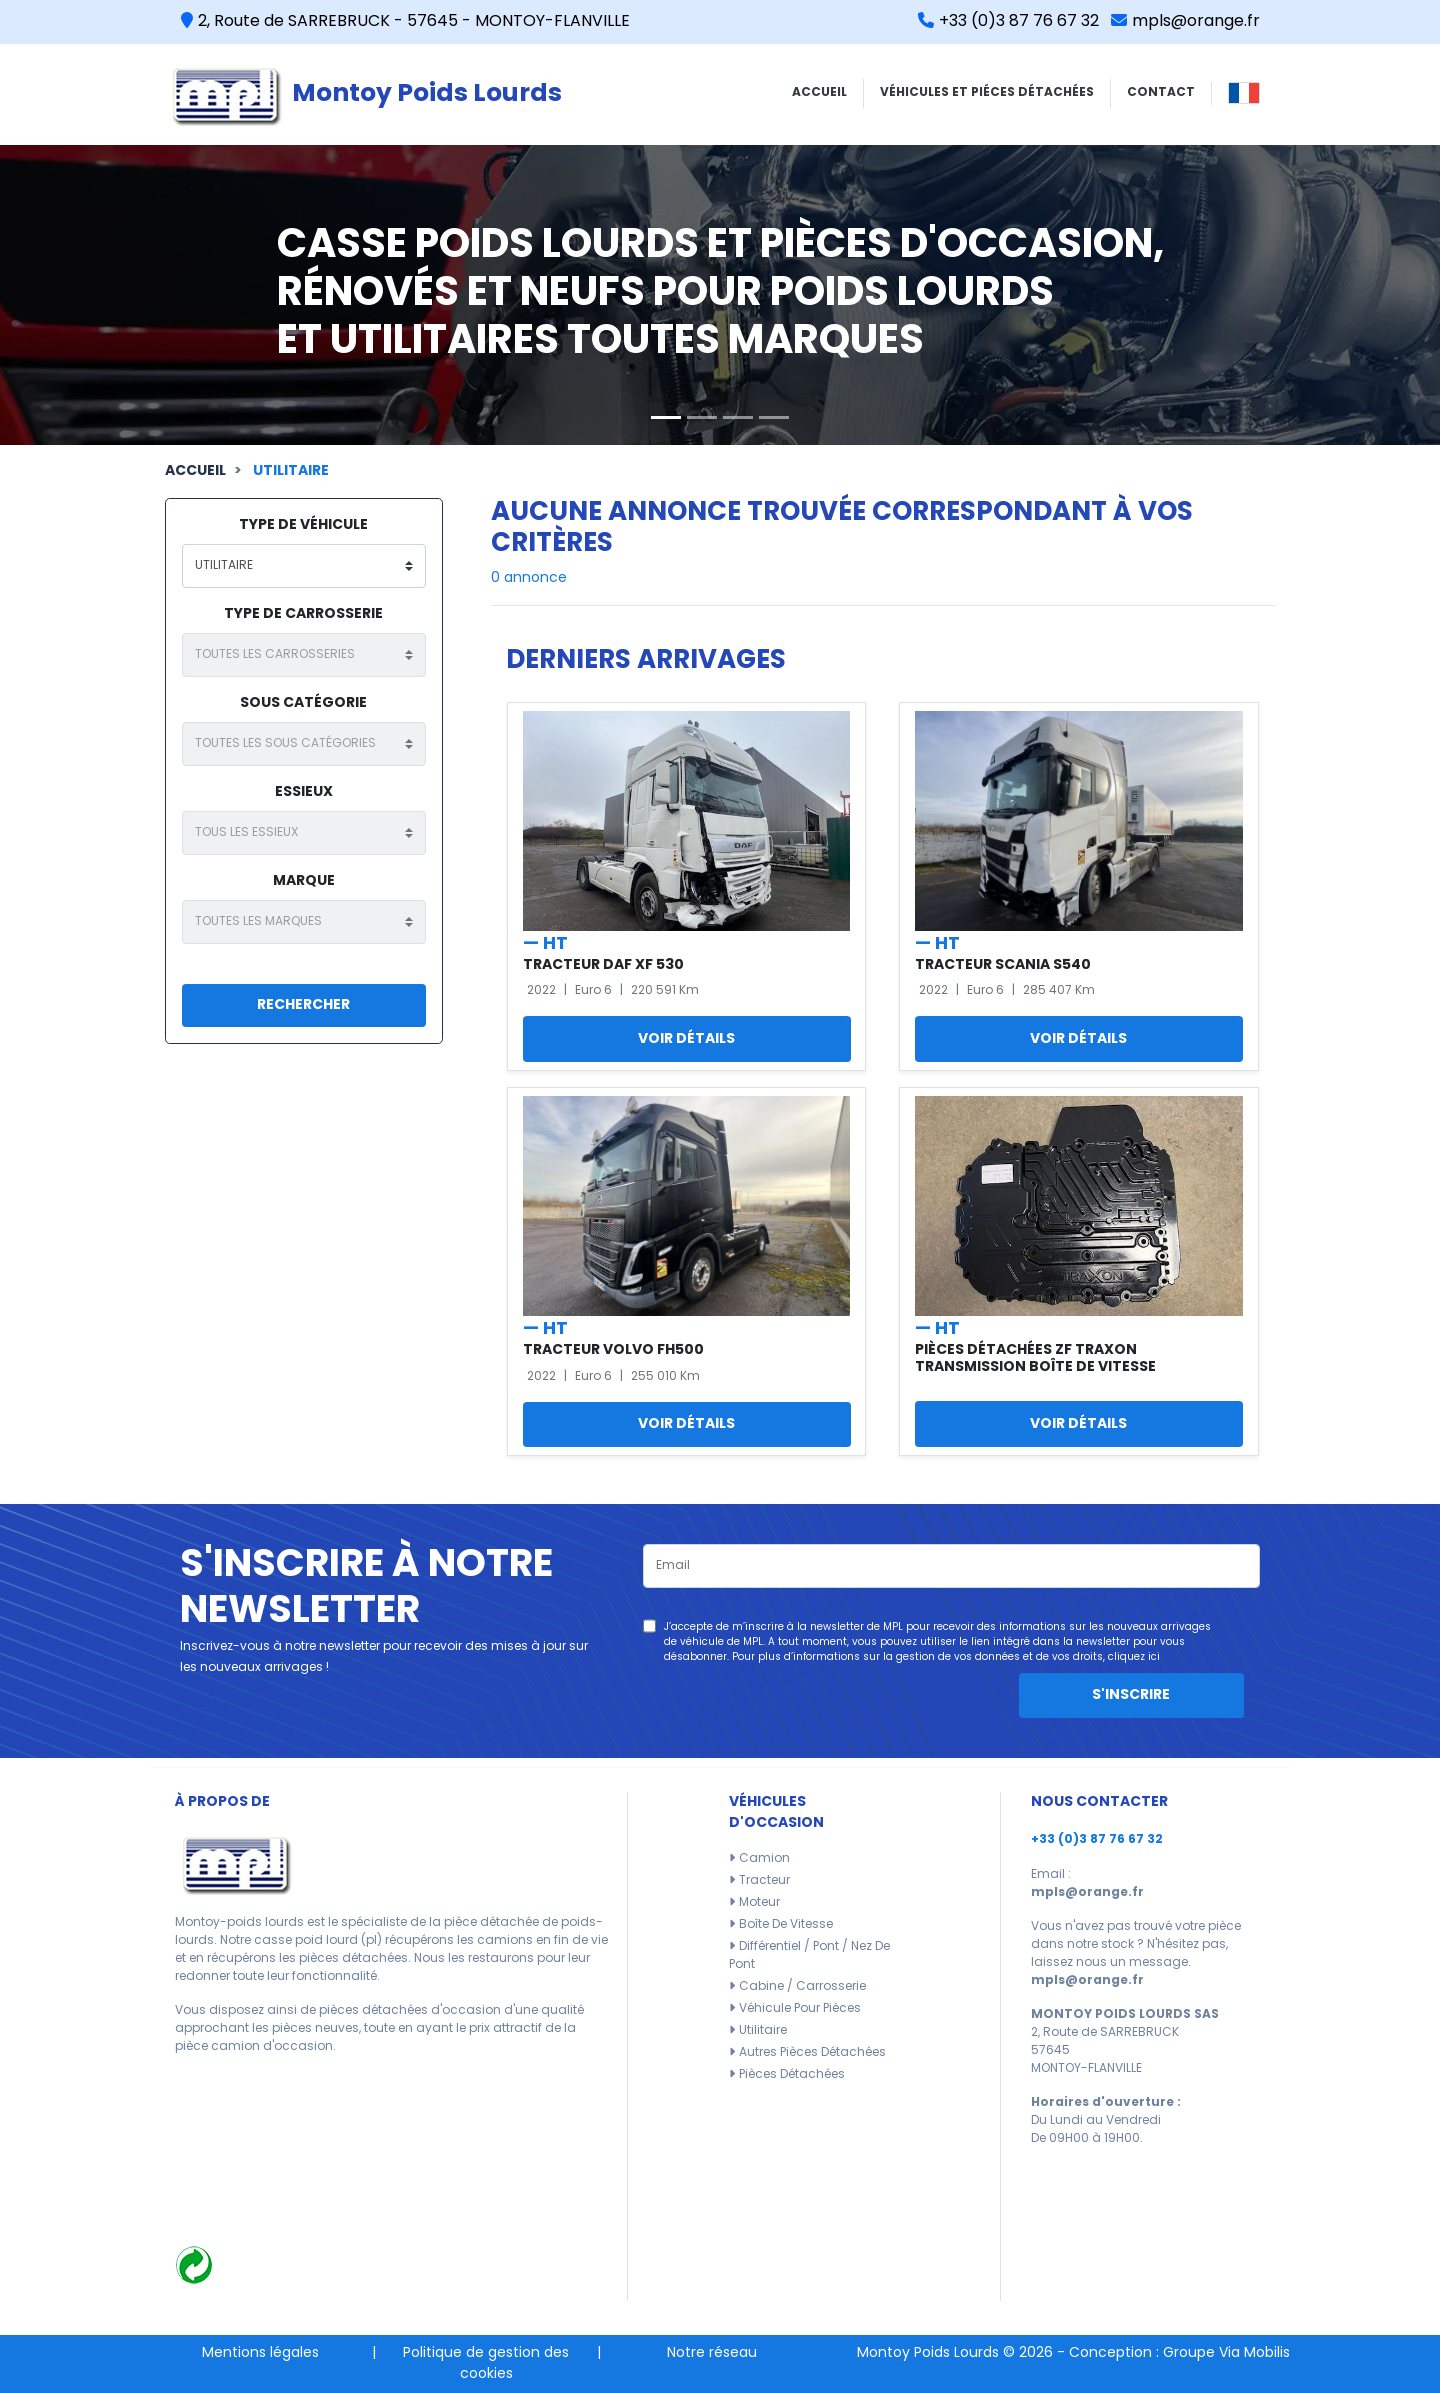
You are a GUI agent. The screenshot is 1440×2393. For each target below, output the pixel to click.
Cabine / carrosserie (802, 1987)
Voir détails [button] (686, 1039)
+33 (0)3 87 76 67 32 (1008, 22)
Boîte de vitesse (786, 1925)
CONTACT (1161, 93)
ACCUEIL (819, 93)
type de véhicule (303, 525)
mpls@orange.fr (1185, 22)
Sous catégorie (303, 703)
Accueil (195, 471)
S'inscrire (1131, 1695)
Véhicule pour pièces (800, 2009)
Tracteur (764, 1881)
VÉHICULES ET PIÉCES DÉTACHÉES (987, 93)
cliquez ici (1134, 1657)
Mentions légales (260, 2353)
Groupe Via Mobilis (1226, 2353)
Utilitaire (291, 471)
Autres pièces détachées (812, 2053)
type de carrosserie (303, 614)
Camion (764, 1859)
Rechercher (303, 1005)
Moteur (759, 1903)
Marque (304, 881)
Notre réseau (712, 2353)
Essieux (304, 792)
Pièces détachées (792, 2075)
